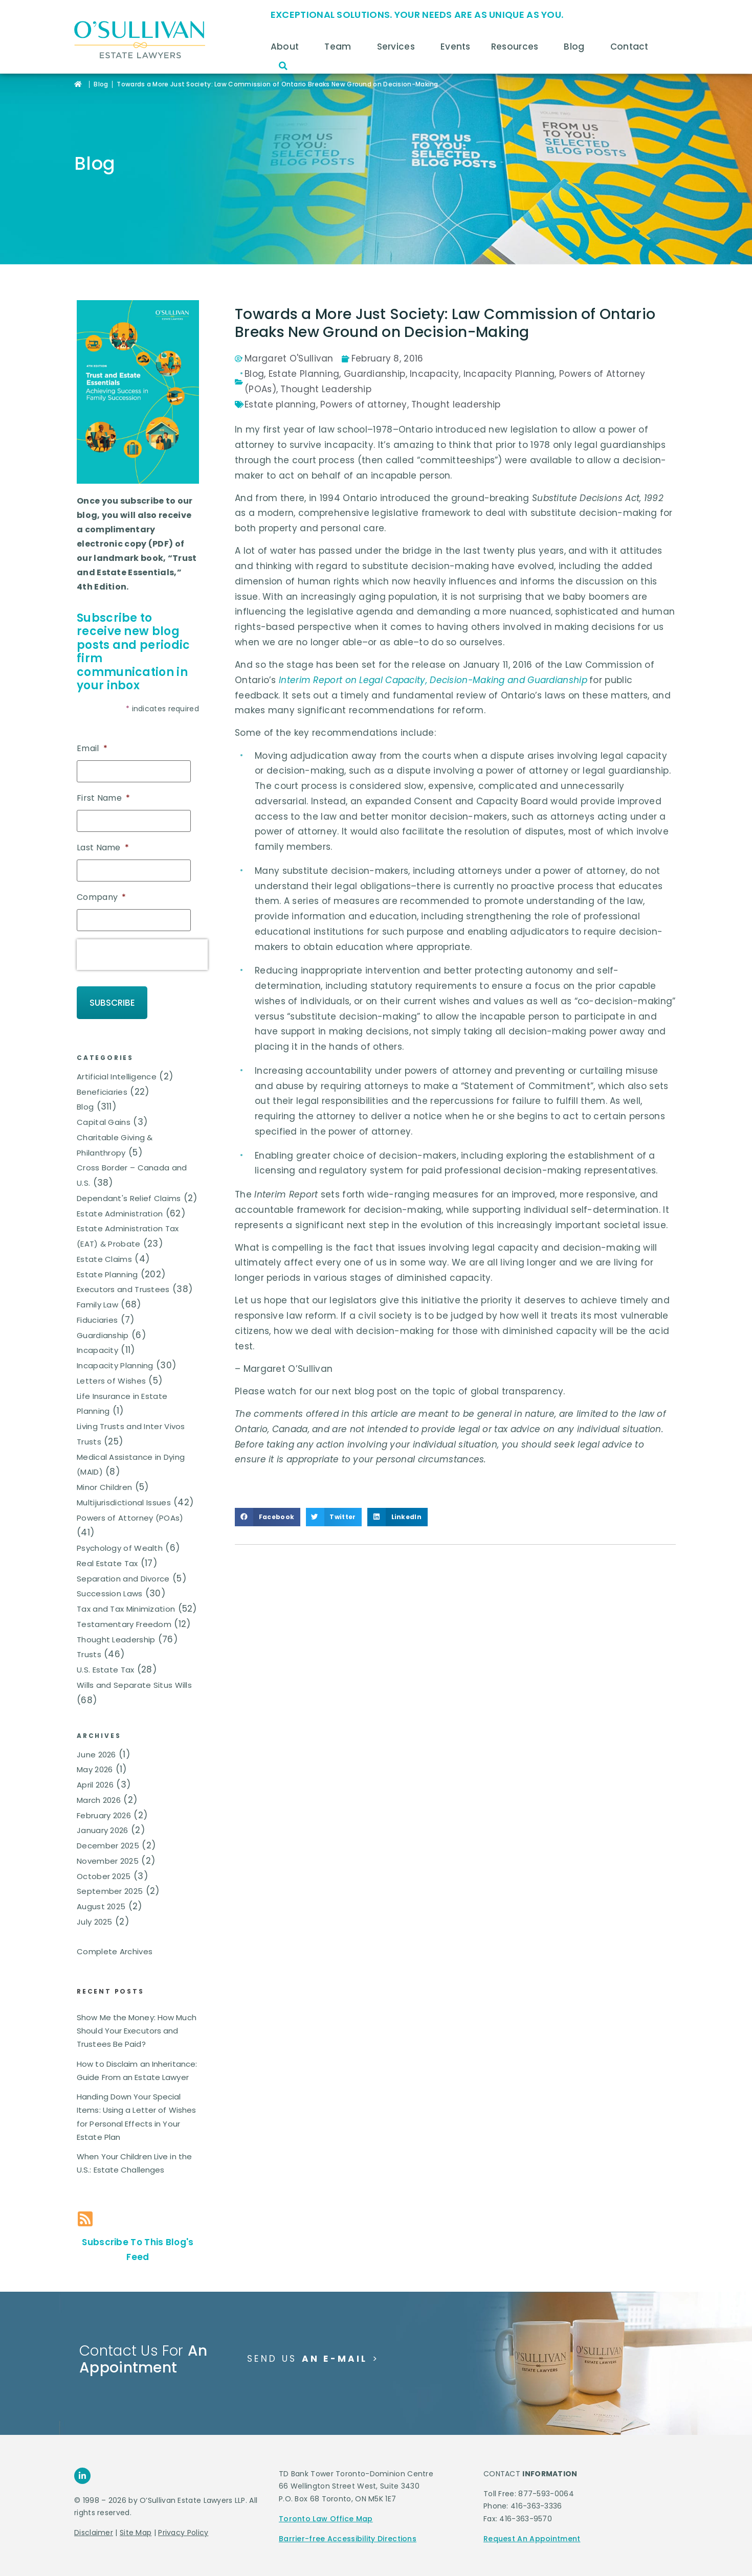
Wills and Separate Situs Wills (134, 1664)
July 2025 (95, 1900)
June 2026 (96, 1733)
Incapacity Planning (115, 1345)
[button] (283, 66)
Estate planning (280, 404)
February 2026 (104, 1794)
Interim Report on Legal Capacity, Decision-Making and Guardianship (433, 680)
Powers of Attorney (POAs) (130, 1497)
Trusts (89, 1634)
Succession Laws (110, 1573)
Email (92, 748)
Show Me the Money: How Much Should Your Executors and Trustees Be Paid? (136, 2010)
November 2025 (108, 1840)
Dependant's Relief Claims (129, 1177)
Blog (576, 46)
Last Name (103, 842)
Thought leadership (455, 404)
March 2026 (99, 1779)
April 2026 (95, 1764)
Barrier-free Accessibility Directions (347, 2518)
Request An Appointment (532, 2518)
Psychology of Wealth (120, 1527)
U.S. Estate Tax (106, 1649)
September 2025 (110, 1870)
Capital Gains (103, 1101)
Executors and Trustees (123, 1268)
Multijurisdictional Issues (124, 1481)
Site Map (135, 2512)
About (287, 46)
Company (101, 889)
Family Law (97, 1284)
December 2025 (108, 1825)
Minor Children (104, 1466)
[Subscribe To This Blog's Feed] (85, 2197)
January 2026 (102, 1809)
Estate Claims (104, 1238)
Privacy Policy (183, 2512)
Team (340, 46)
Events (455, 46)
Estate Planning (107, 1253)
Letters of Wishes (111, 1359)
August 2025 (101, 1886)
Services (398, 46)
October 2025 (104, 1855)
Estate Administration (120, 1192)
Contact (632, 46)
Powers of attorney (363, 404)
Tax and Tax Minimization (126, 1588)
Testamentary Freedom (124, 1603)
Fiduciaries (97, 1299)
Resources (517, 46)
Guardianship (103, 1314)
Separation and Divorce (123, 1557)
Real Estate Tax (107, 1542)
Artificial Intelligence (117, 1055)
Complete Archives (114, 1930)
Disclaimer (93, 2512)
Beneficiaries (102, 1071)
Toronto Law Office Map (326, 2498)
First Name (103, 795)
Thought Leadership (116, 1618)
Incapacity (97, 1329)
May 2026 (95, 1749)
